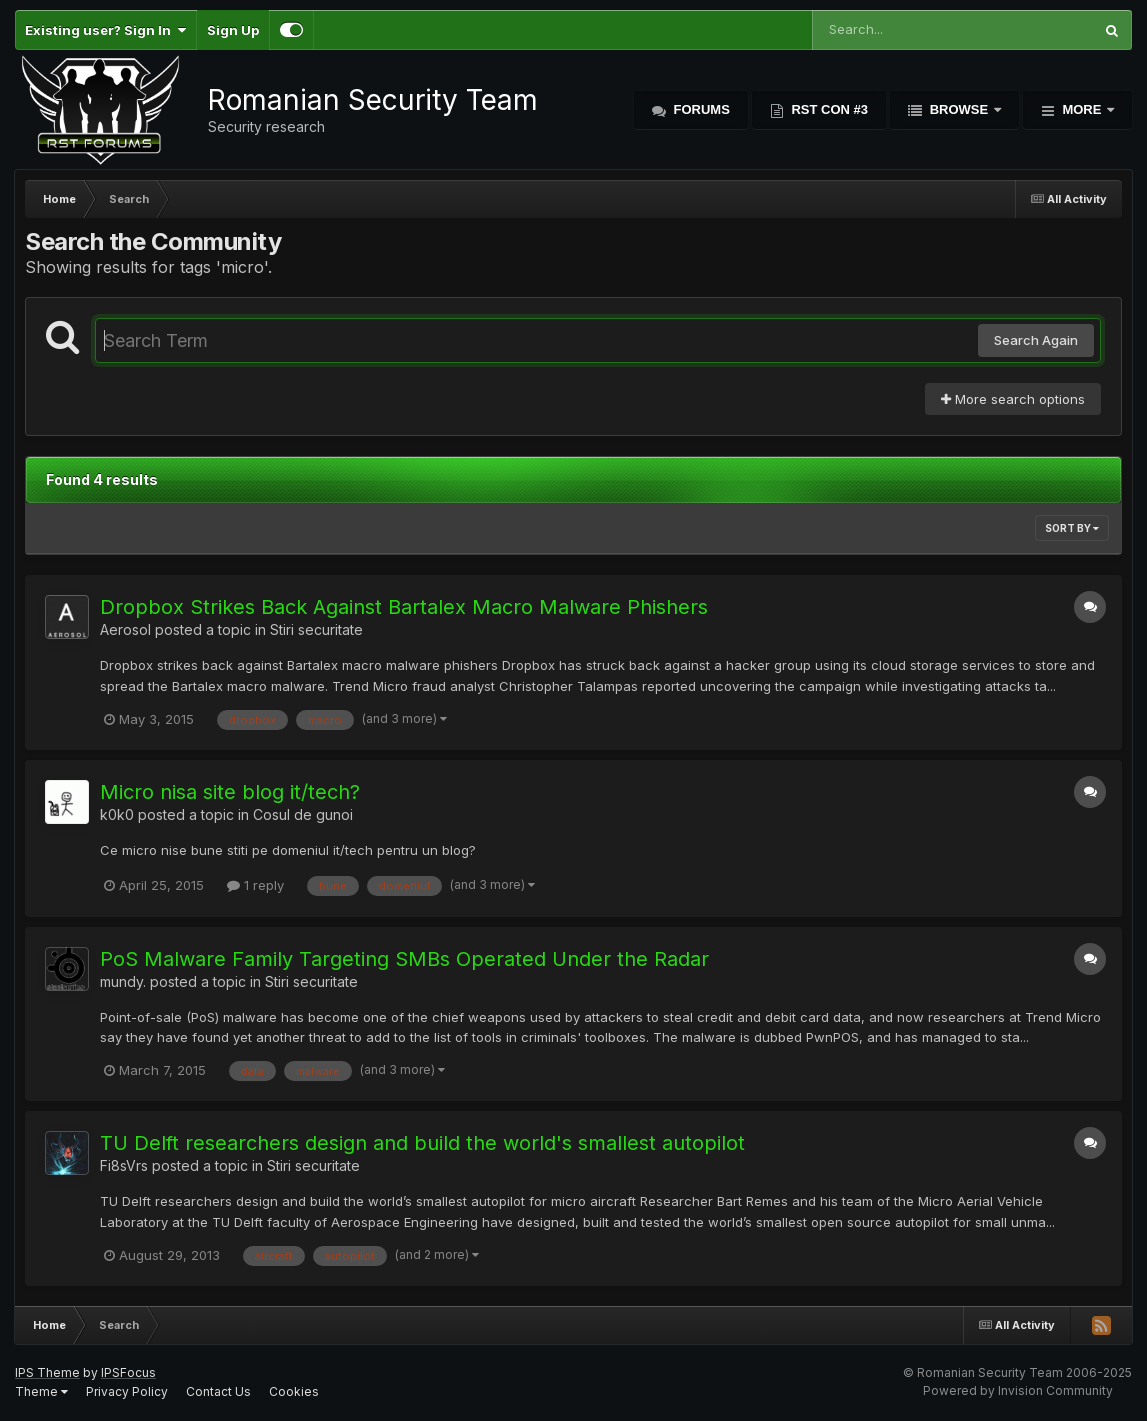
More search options (1013, 399)
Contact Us (218, 1391)
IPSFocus (128, 1372)
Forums (700, 109)
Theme (41, 1391)
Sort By (1072, 528)
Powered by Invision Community (1018, 1390)
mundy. (123, 981)
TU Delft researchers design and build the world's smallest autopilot (422, 1143)
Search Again (1036, 340)
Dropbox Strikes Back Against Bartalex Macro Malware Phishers (404, 607)
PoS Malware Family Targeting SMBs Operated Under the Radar (404, 959)
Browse (959, 109)
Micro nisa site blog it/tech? (230, 792)
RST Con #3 (828, 109)
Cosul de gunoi (303, 814)
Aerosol (125, 629)
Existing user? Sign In (105, 30)
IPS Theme (47, 1372)
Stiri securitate (316, 629)
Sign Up (233, 30)
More (1082, 109)
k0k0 (117, 814)
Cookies (294, 1391)
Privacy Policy (127, 1391)
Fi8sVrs (124, 1165)
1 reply (255, 885)
